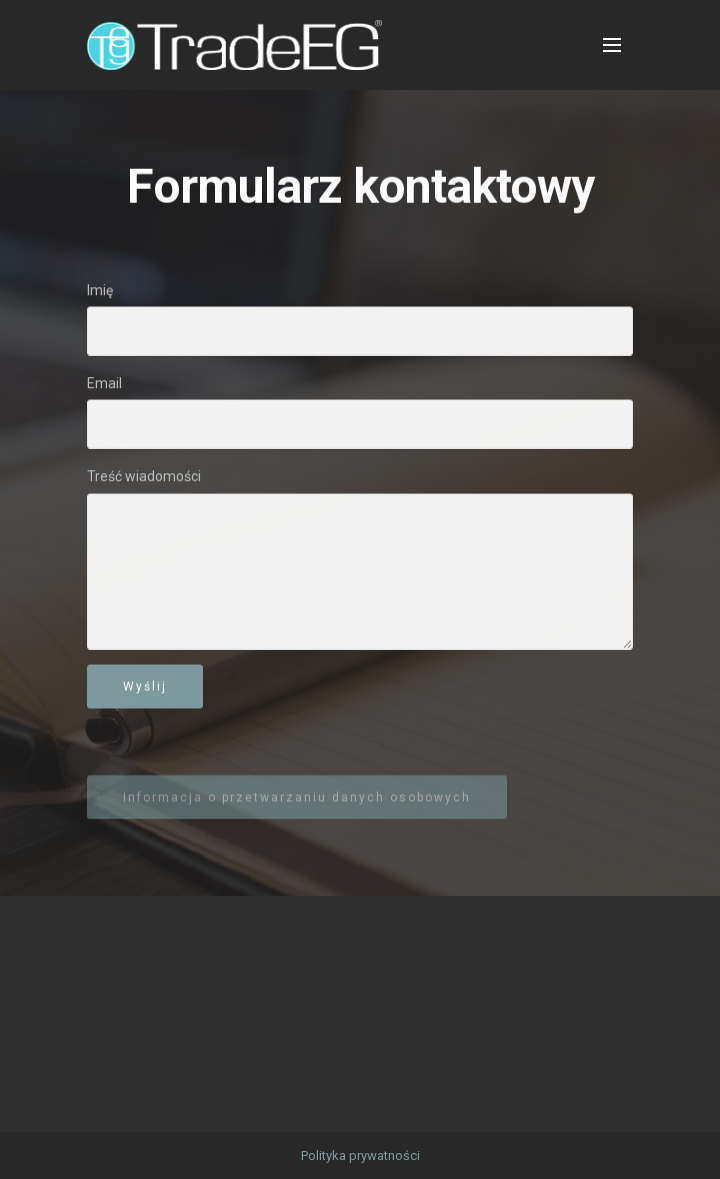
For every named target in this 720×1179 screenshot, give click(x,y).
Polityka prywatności (360, 1155)
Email (104, 384)
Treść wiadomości (144, 477)
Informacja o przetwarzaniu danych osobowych (297, 805)
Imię (100, 291)
